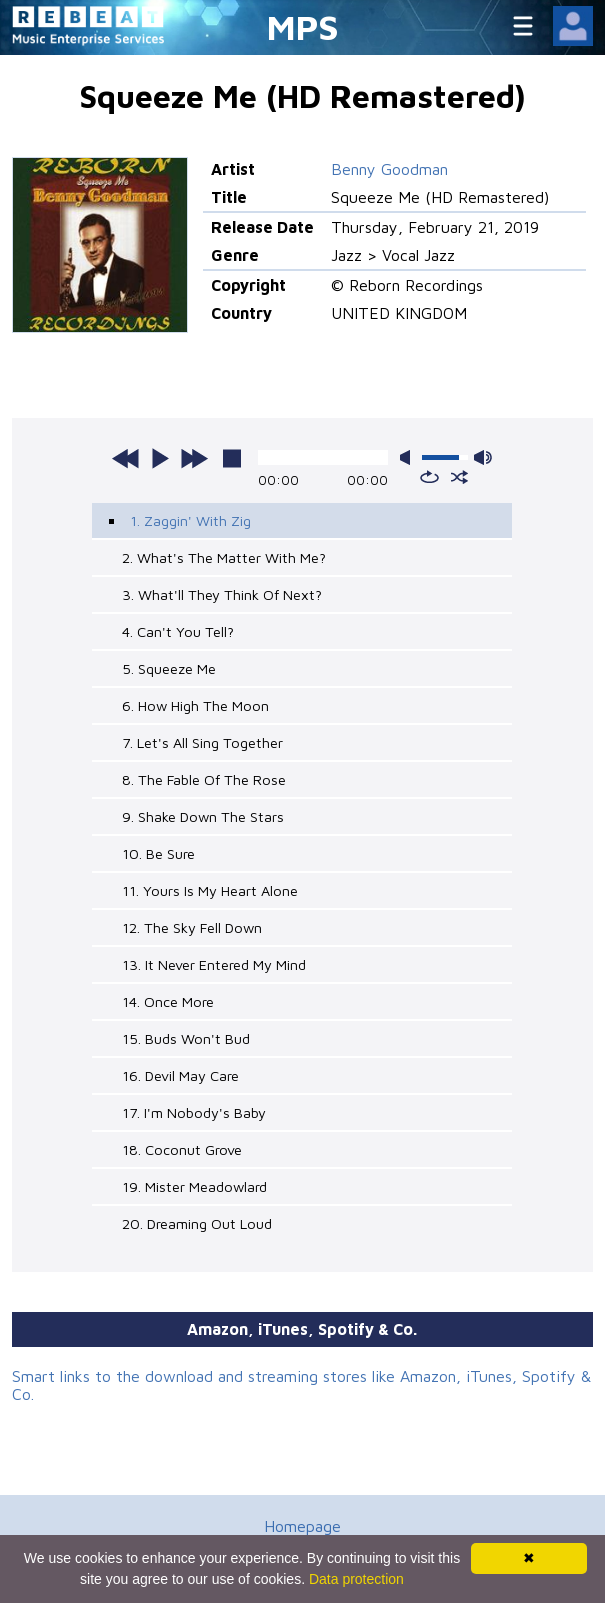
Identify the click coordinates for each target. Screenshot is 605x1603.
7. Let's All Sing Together (202, 742)
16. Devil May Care (180, 1075)
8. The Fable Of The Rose (204, 779)
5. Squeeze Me (169, 668)
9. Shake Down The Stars (203, 816)
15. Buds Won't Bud (186, 1038)
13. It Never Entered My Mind (214, 964)
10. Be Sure (158, 853)
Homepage (302, 1526)
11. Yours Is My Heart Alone (210, 890)
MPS (303, 26)
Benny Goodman (389, 169)
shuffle (459, 477)
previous (126, 458)
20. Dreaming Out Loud (197, 1223)
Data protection (356, 1579)
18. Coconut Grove (182, 1149)
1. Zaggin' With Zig (190, 520)
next (194, 458)
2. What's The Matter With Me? (224, 557)
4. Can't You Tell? (178, 631)
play (160, 458)
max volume (483, 457)
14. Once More (168, 1001)
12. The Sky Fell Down (192, 927)
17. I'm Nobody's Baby (194, 1112)
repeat (429, 477)
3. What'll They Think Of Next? (222, 594)
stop (232, 458)
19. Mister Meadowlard (194, 1186)
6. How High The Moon (195, 705)
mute (409, 457)
